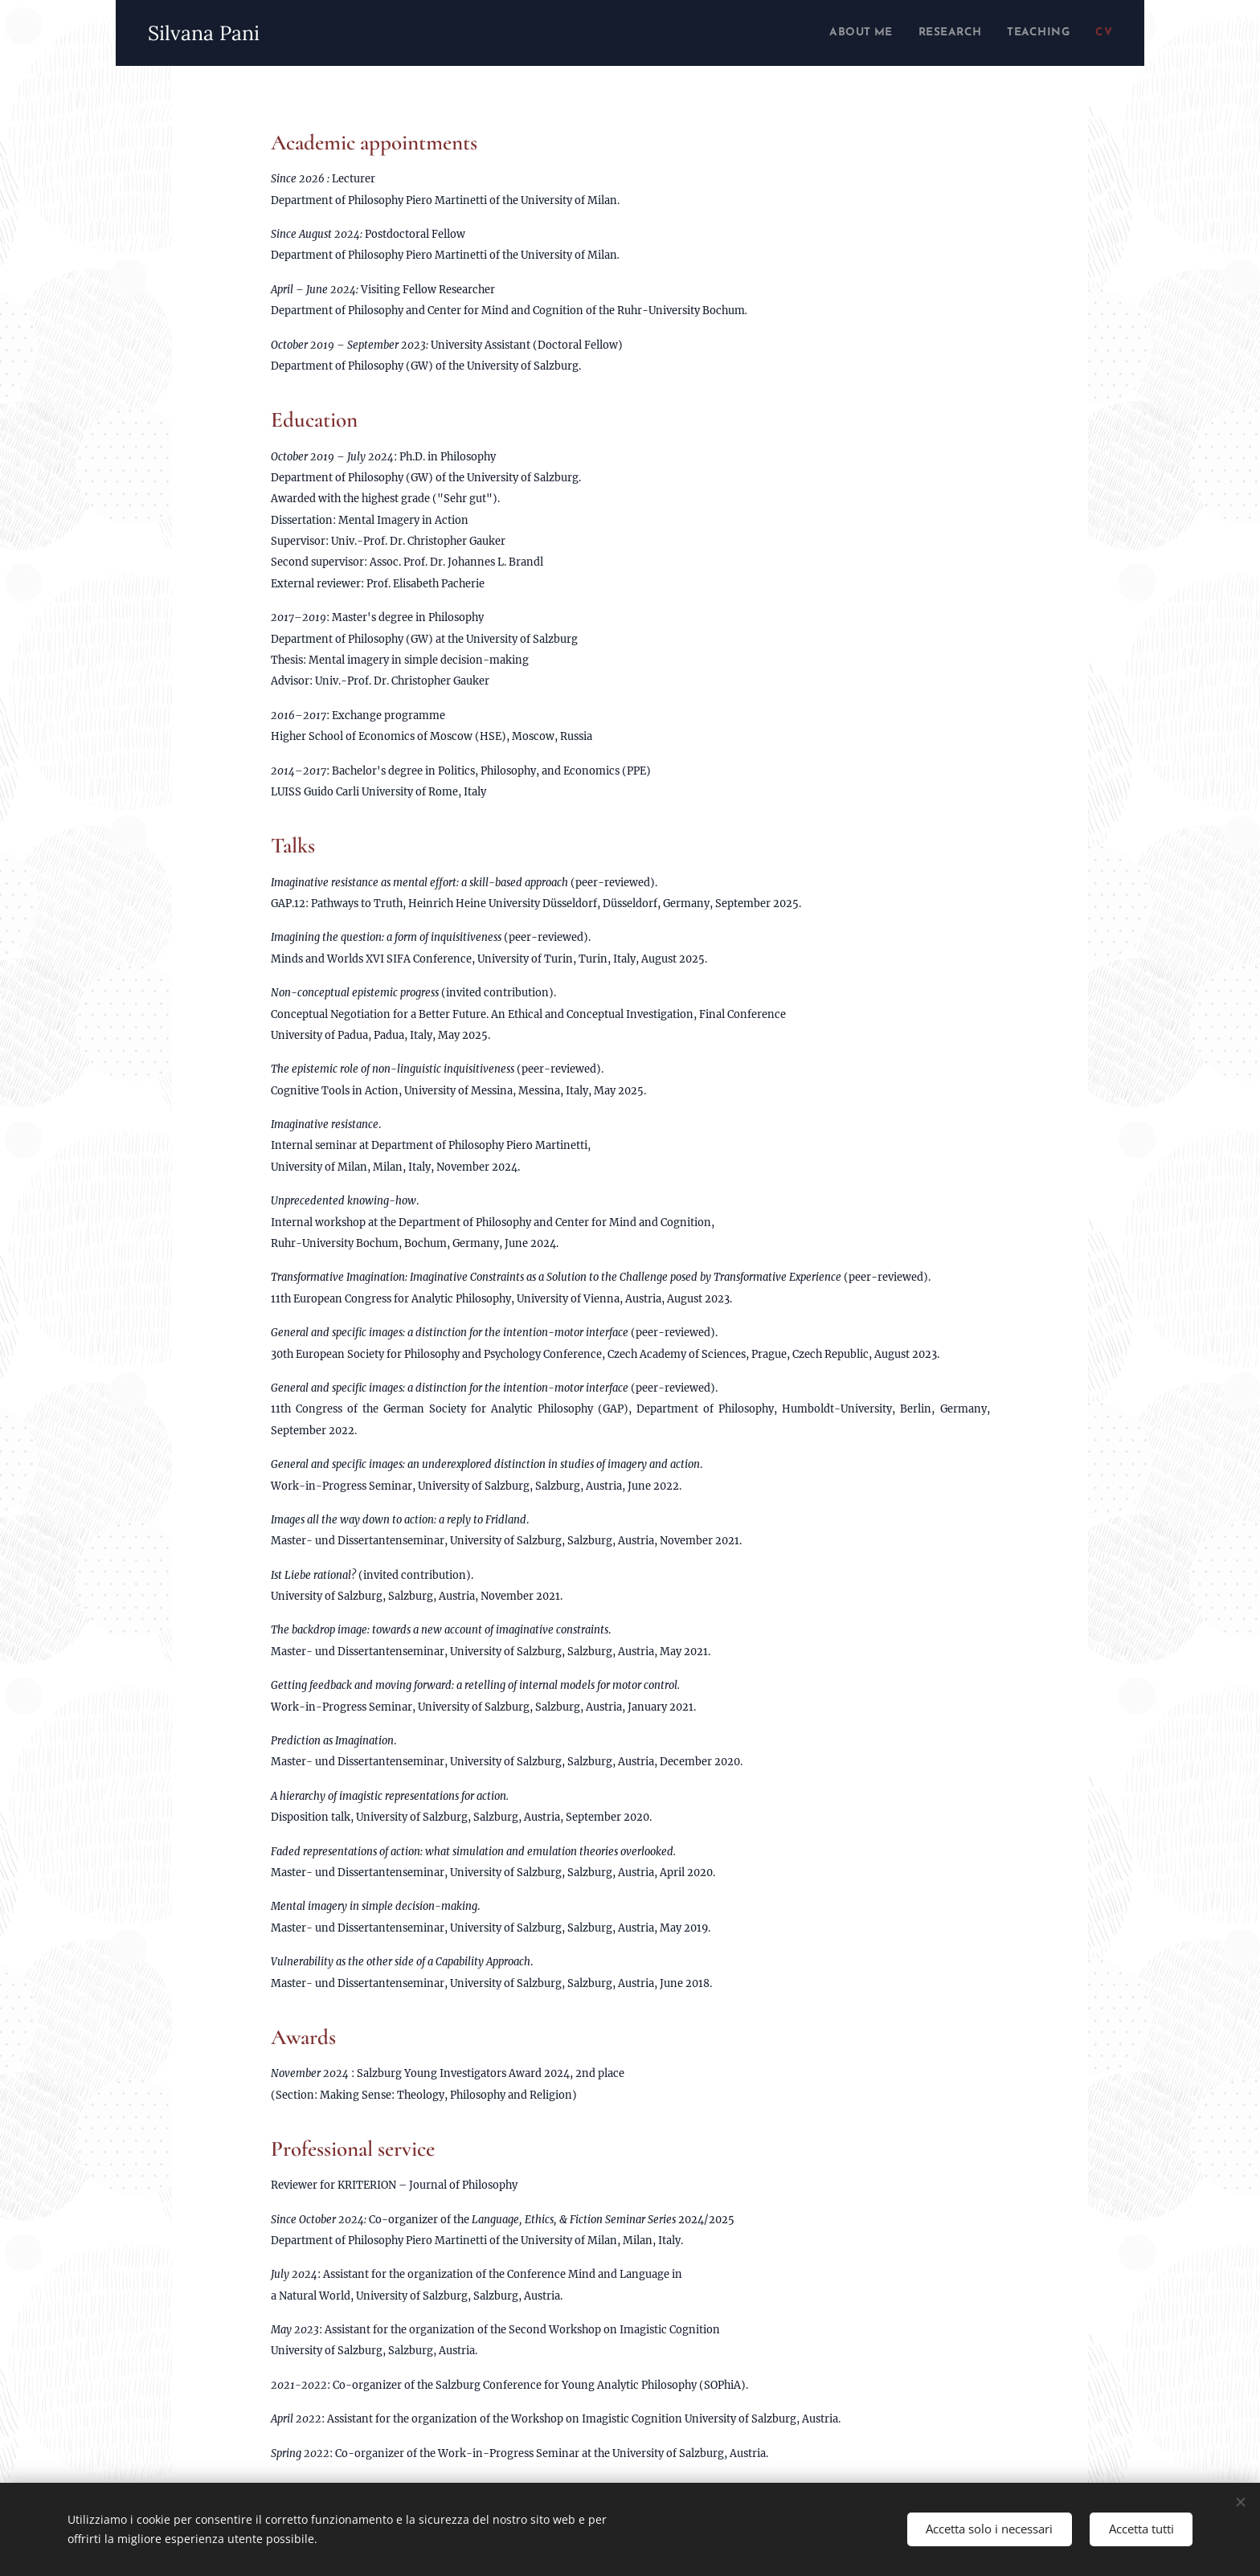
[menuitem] (837, 33)
